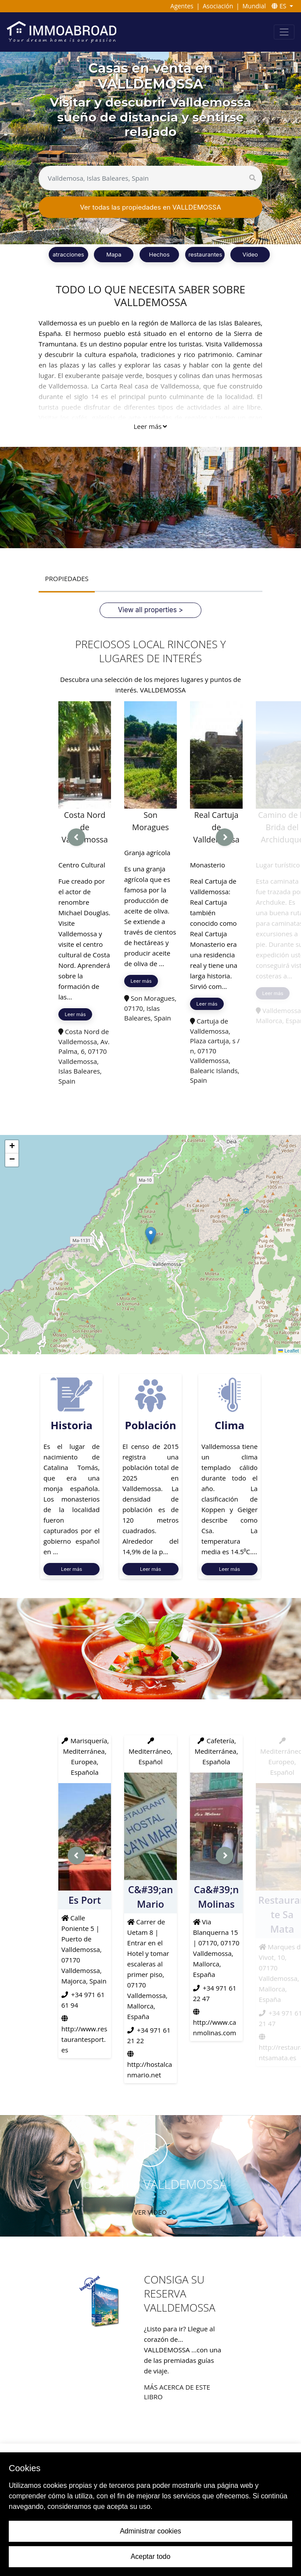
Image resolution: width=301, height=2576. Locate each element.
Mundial (254, 6)
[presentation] (76, 837)
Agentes (181, 6)
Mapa (113, 254)
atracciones (68, 254)
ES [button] (280, 6)
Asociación (218, 6)
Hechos (159, 254)
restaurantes (205, 254)
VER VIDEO (150, 2211)
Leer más (150, 426)
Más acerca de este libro (177, 2391)
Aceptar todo (151, 2556)
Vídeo (250, 254)
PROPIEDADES (66, 578)
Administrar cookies (150, 2531)
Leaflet (289, 1350)
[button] (150, 1235)
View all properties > (150, 609)
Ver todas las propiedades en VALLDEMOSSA (150, 207)
